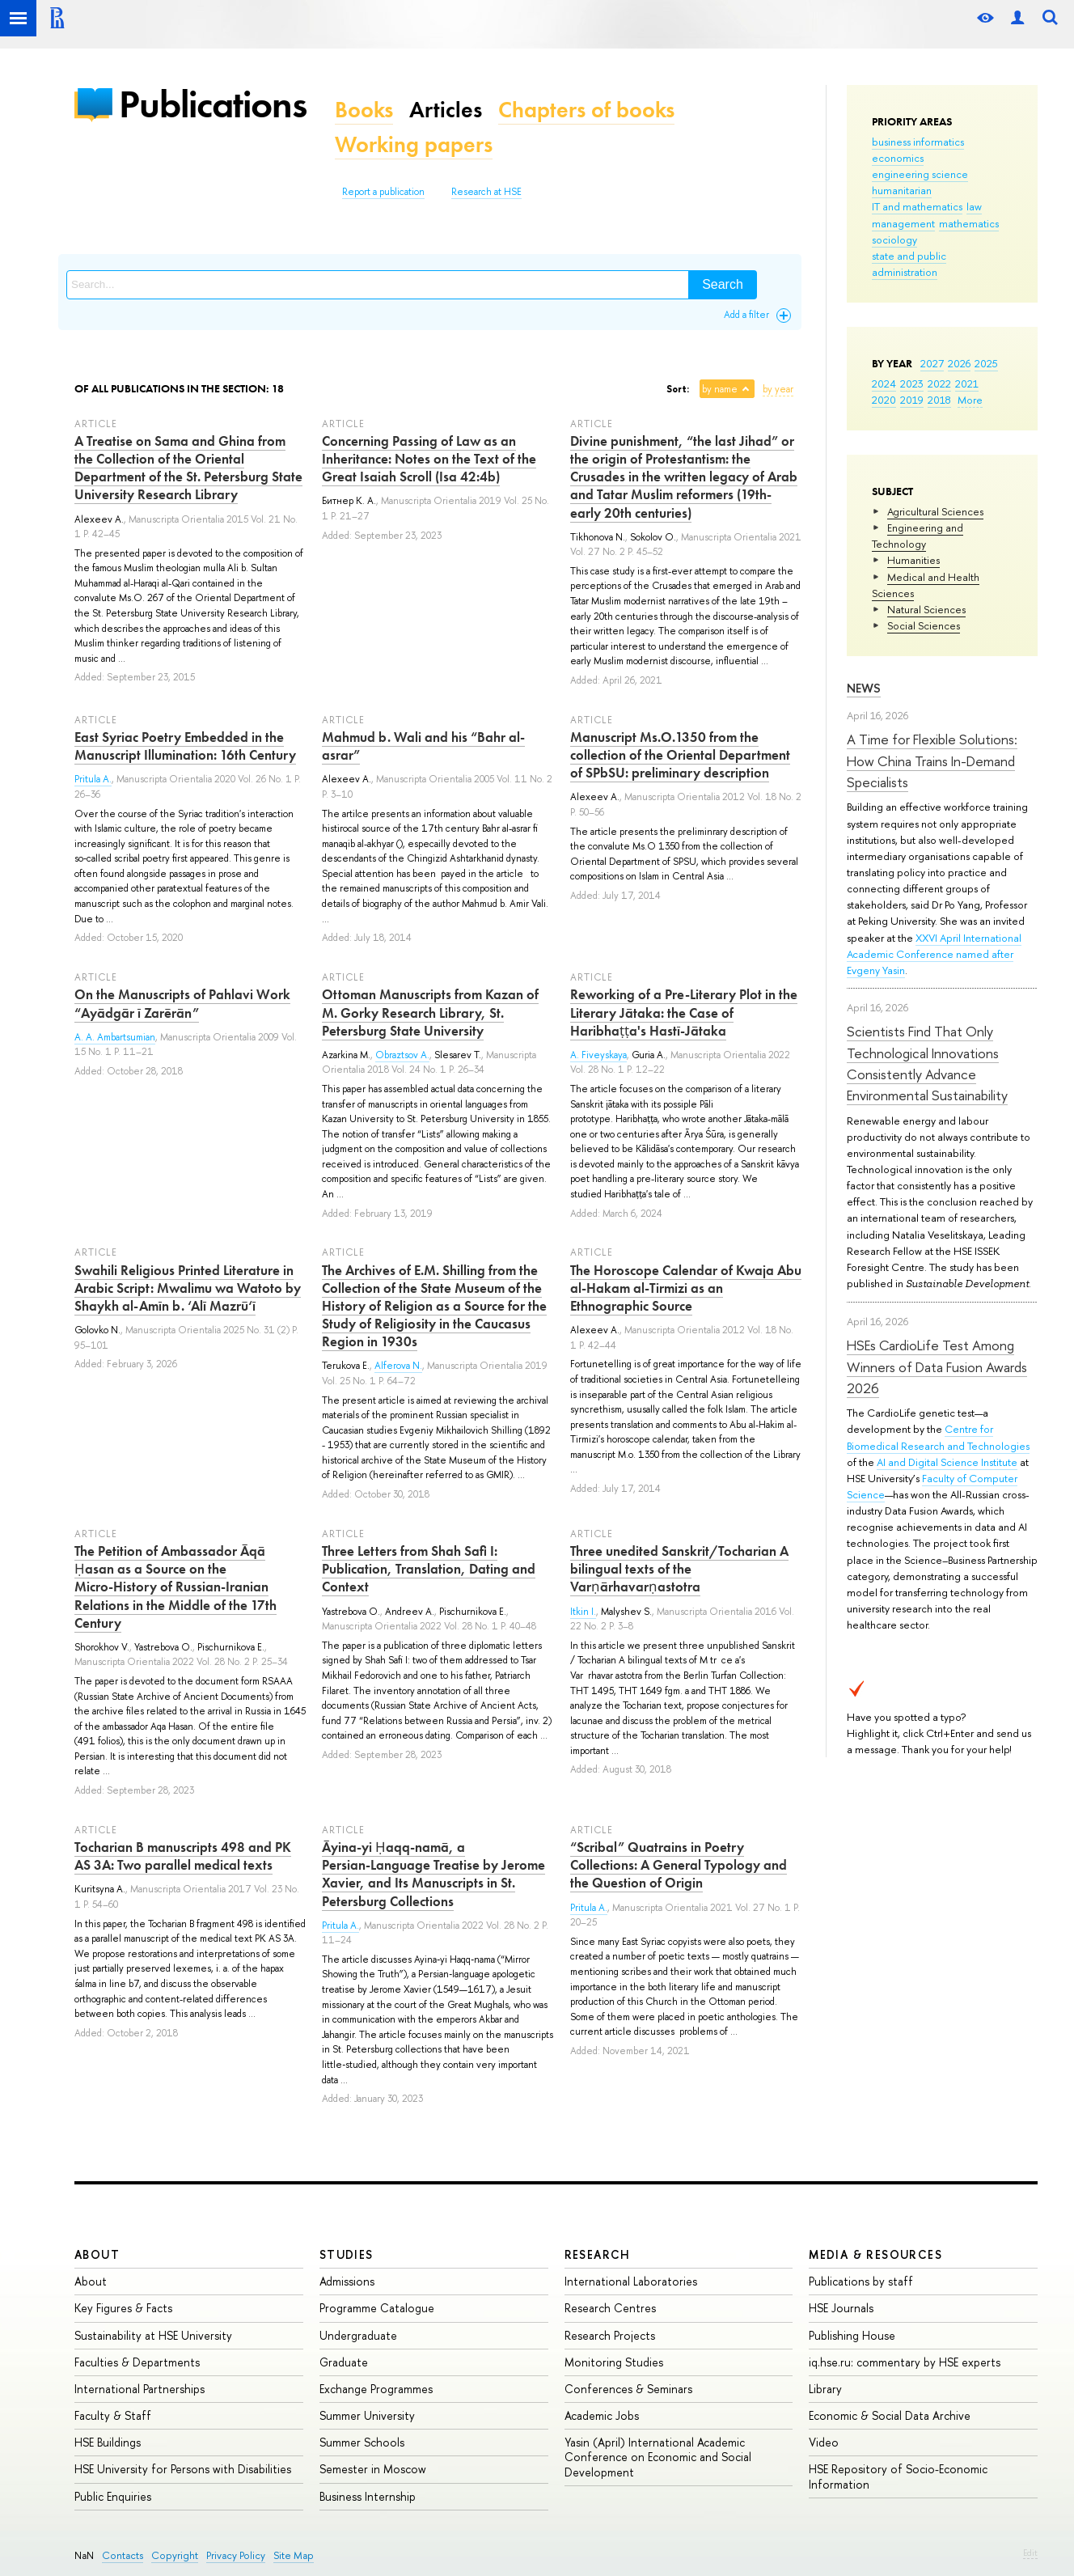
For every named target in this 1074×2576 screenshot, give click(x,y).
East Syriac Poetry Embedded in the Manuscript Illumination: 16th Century (185, 746)
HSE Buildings (107, 2442)
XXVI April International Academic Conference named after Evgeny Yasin (934, 953)
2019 (912, 399)
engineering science (920, 174)
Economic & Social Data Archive (889, 2415)
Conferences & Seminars (628, 2388)
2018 (939, 399)
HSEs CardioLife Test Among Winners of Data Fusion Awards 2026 (937, 1366)
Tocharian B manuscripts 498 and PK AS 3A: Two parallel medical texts (182, 1856)
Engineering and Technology (917, 535)
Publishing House (852, 2335)
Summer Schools (361, 2442)
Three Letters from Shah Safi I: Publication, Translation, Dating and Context (428, 1568)
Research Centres (610, 2307)
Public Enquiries (112, 2496)
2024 (884, 383)
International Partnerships (139, 2388)
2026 (959, 363)
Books (364, 109)
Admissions (346, 2281)
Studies (346, 2254)
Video (824, 2442)
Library (825, 2388)
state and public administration (909, 263)
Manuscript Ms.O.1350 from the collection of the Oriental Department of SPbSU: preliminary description (680, 755)
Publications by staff (861, 2281)
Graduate (343, 2362)
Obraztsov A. (402, 1055)
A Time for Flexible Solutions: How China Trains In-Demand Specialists (932, 760)
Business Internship (367, 2496)
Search (722, 284)
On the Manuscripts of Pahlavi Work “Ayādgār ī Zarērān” (182, 1003)
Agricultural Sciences (935, 511)
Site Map (293, 2555)
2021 (967, 383)
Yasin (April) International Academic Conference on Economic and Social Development (657, 2456)
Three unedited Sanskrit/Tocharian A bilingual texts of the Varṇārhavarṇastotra (679, 1568)
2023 (912, 383)
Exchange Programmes (376, 2388)
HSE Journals (841, 2307)
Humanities (913, 560)
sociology (894, 239)
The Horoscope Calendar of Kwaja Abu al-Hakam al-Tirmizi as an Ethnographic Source (685, 1288)
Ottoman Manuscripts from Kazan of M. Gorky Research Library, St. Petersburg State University (430, 1012)
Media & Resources (875, 2254)
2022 (939, 383)
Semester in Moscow (372, 2468)
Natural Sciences (926, 609)
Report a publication (383, 191)
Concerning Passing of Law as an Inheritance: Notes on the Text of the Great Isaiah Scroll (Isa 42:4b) (429, 458)
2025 (986, 363)
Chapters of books (586, 109)
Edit (1030, 2552)
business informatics (918, 141)
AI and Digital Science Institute (947, 1462)
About (97, 2254)
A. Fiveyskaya (598, 1055)
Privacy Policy (235, 2555)
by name (720, 389)
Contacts (122, 2555)
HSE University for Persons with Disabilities (182, 2468)
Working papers (414, 144)
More (970, 399)
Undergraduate (358, 2335)
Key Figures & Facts (123, 2307)
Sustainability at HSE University (153, 2335)
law (974, 206)
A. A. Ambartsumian (114, 1037)
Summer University (367, 2415)
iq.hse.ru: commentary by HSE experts (904, 2362)
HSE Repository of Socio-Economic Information (898, 2476)
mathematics (969, 223)
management (903, 223)
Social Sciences (923, 625)
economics (898, 157)
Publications (213, 104)
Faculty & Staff (112, 2415)
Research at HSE (486, 191)
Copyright (174, 2555)
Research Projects (609, 2335)
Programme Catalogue (376, 2307)
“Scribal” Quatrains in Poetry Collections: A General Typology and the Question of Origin (678, 1865)
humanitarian (902, 190)
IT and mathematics (917, 206)
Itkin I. (583, 1611)
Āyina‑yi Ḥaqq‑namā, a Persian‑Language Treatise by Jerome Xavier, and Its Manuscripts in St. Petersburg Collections (433, 1873)
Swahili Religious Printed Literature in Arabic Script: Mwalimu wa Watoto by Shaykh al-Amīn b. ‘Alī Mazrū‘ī (187, 1288)
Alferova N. (398, 1365)
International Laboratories (630, 2281)
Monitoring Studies (613, 2362)
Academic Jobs (601, 2415)
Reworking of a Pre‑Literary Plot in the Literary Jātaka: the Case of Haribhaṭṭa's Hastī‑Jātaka (683, 1012)
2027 (932, 363)
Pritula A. (93, 779)
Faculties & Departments (137, 2362)
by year (778, 389)
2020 (884, 399)
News (864, 688)
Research (597, 2254)
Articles (445, 109)
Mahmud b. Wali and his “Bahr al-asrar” (423, 746)
